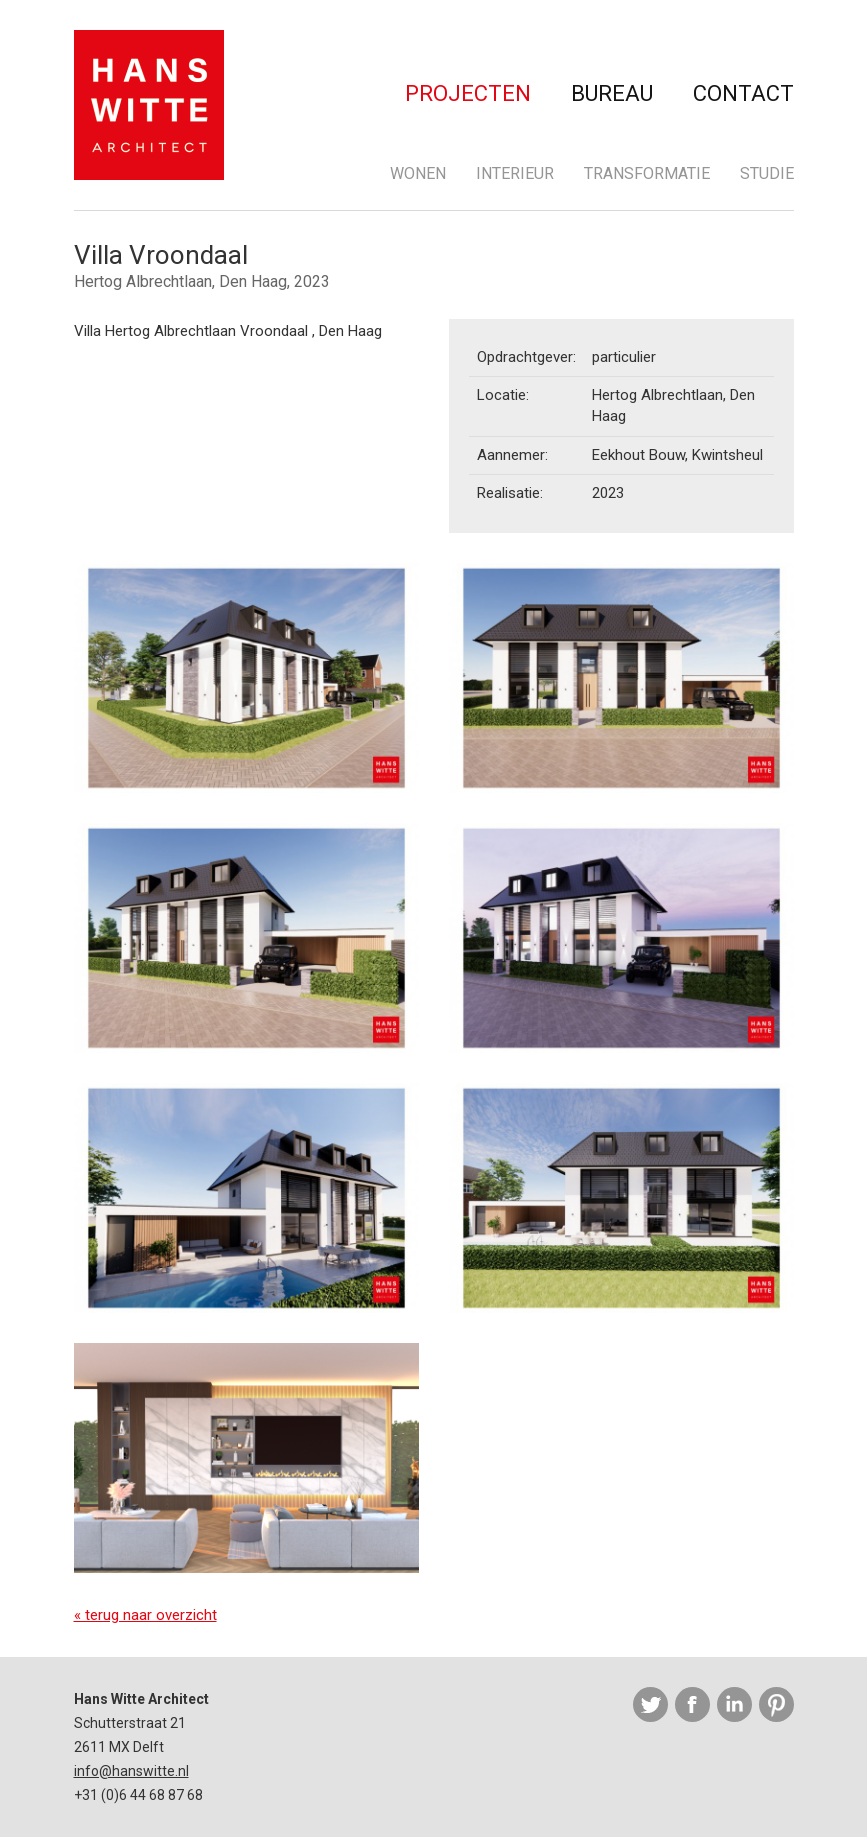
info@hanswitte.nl (131, 1771)
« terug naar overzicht (145, 1615)
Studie (767, 173)
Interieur (515, 173)
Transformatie (647, 173)
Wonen (418, 173)
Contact (743, 93)
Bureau (612, 93)
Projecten (468, 93)
